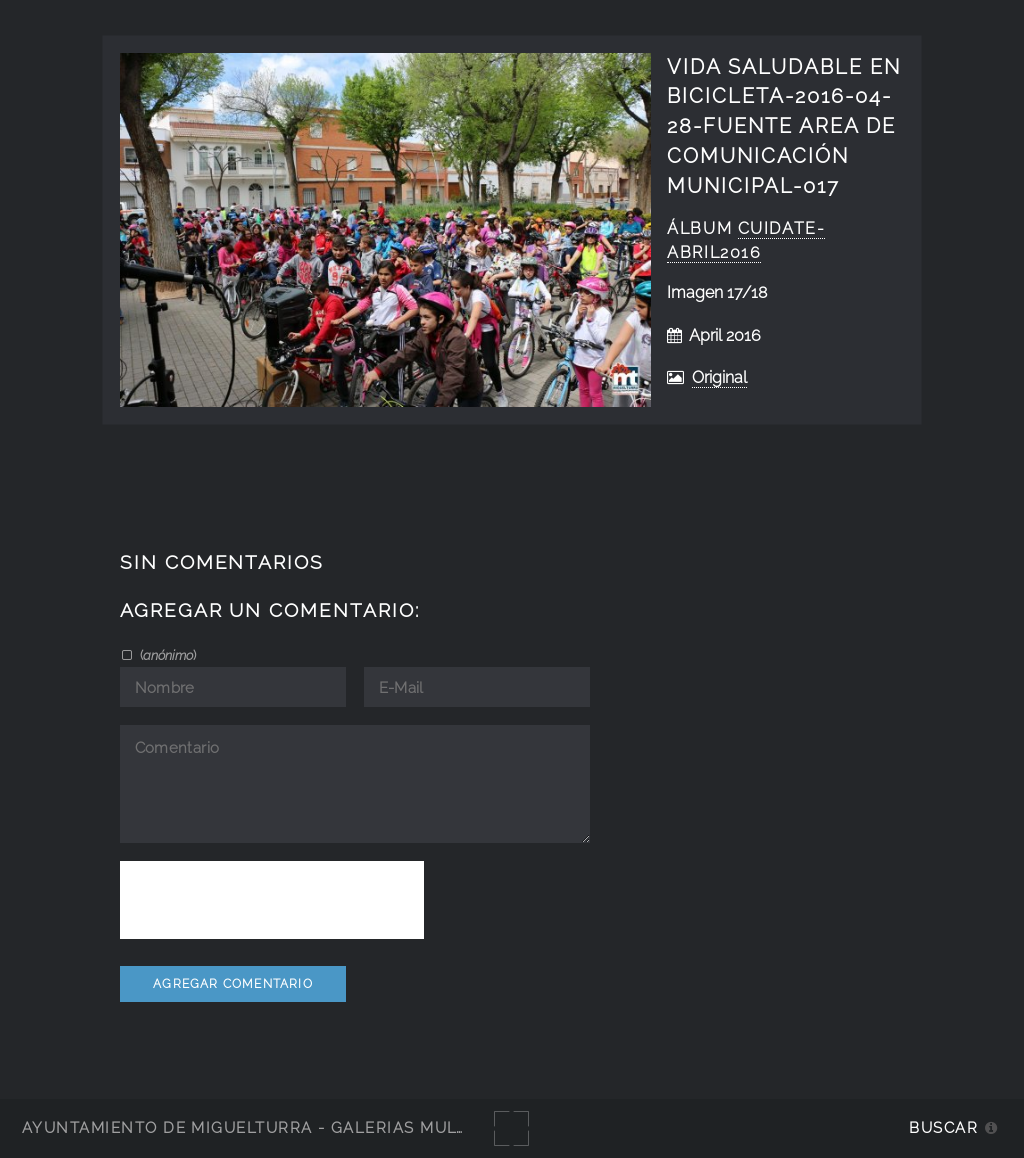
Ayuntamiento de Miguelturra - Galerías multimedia (274, 1127)
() (166, 655)
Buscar (943, 1127)
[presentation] (272, 900)
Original (719, 377)
